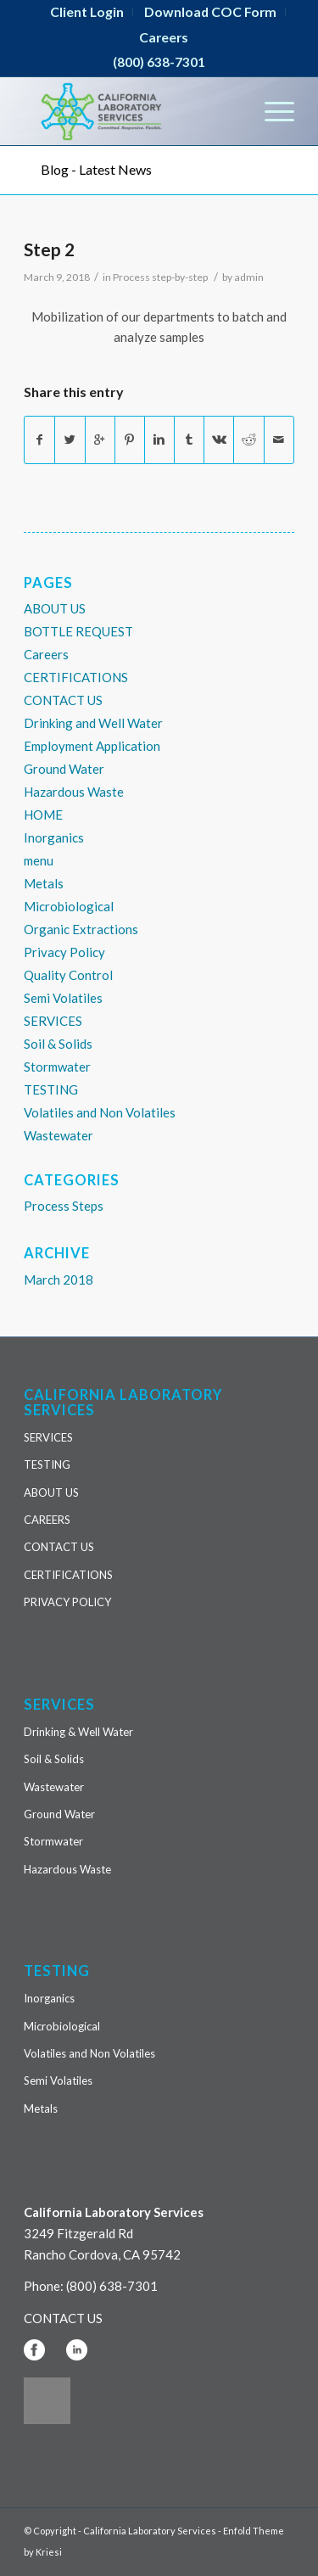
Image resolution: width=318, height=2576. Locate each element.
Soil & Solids (58, 1043)
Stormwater (57, 1066)
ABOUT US (55, 608)
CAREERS (47, 1519)
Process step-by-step (160, 277)
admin (249, 277)
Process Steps (63, 1205)
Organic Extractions (81, 929)
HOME (43, 814)
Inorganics (54, 837)
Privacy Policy (64, 952)
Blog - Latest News (96, 169)
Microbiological (69, 906)
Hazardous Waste (74, 791)
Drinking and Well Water (93, 723)
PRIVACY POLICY (67, 1602)
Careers (163, 37)
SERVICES (53, 1020)
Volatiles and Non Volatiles (100, 1112)
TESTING (51, 1089)
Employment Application (92, 745)
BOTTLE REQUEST (78, 631)
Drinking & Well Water (78, 1732)
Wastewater (58, 1135)
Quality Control (68, 975)
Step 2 (49, 249)
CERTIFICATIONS (76, 677)
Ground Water (64, 768)
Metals (44, 883)
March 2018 (58, 1279)
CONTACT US (63, 700)
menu (38, 860)
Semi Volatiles (63, 997)
